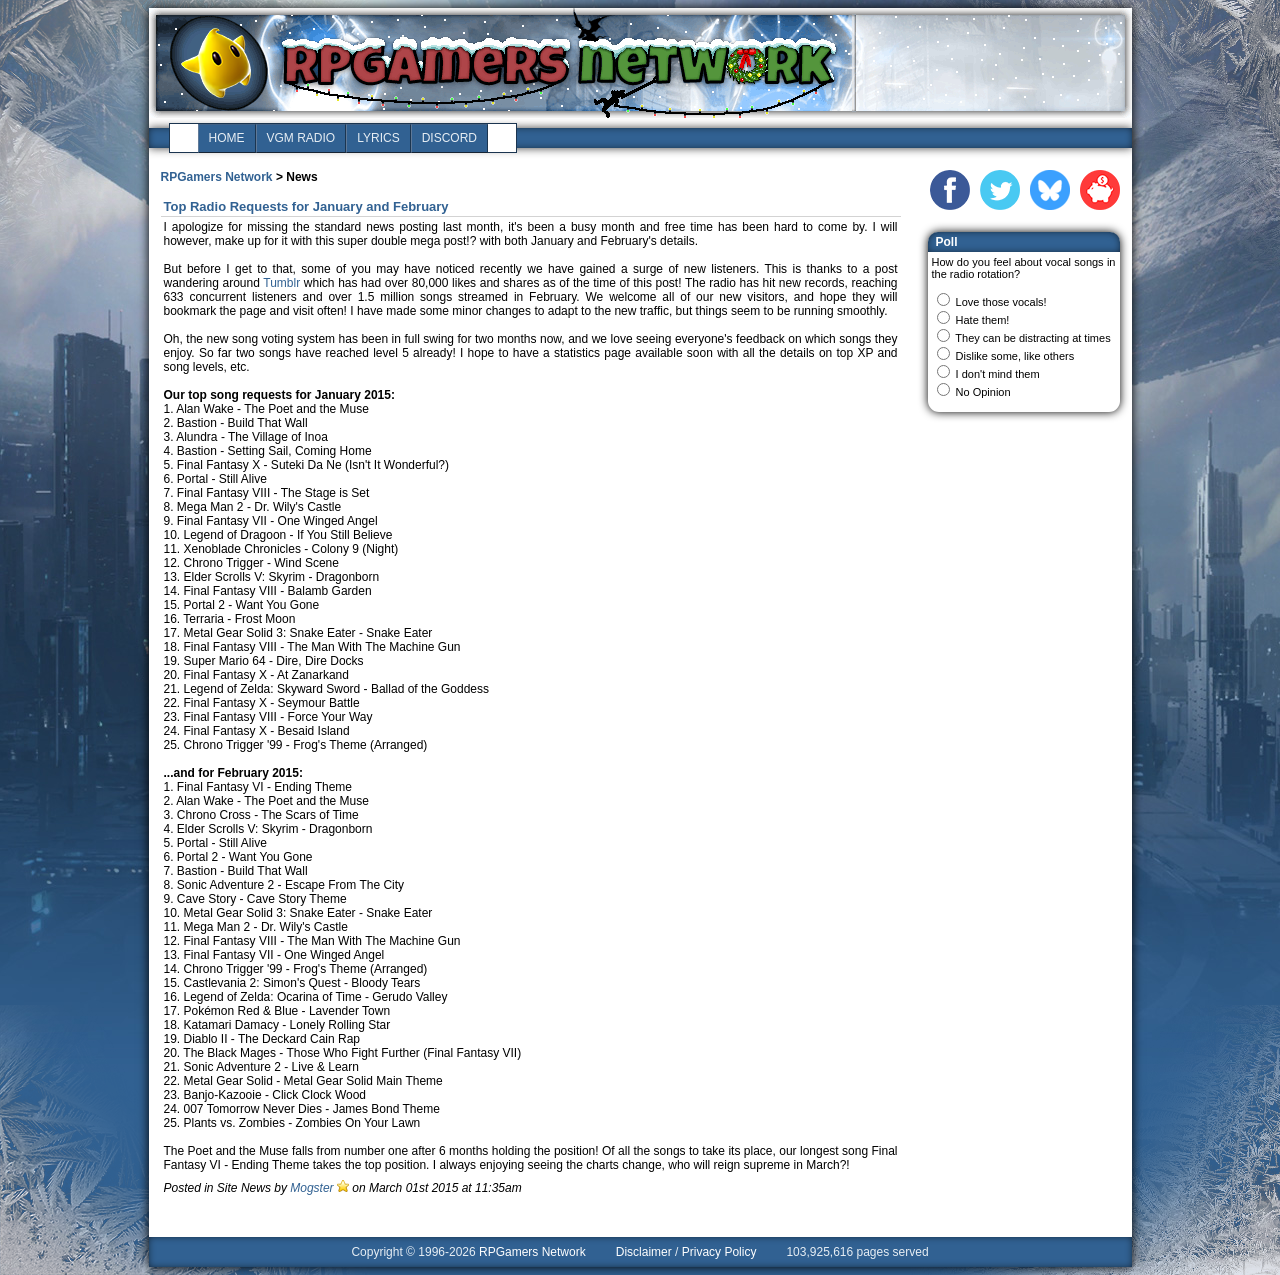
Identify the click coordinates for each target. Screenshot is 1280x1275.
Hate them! (983, 320)
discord (449, 138)
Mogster (311, 1188)
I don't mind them (998, 374)
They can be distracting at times (1032, 338)
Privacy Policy (719, 1252)
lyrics (378, 138)
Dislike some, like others (1015, 356)
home (227, 138)
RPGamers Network (217, 177)
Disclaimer (644, 1252)
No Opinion (983, 392)
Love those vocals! (1001, 302)
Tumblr (281, 283)
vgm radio (301, 138)
